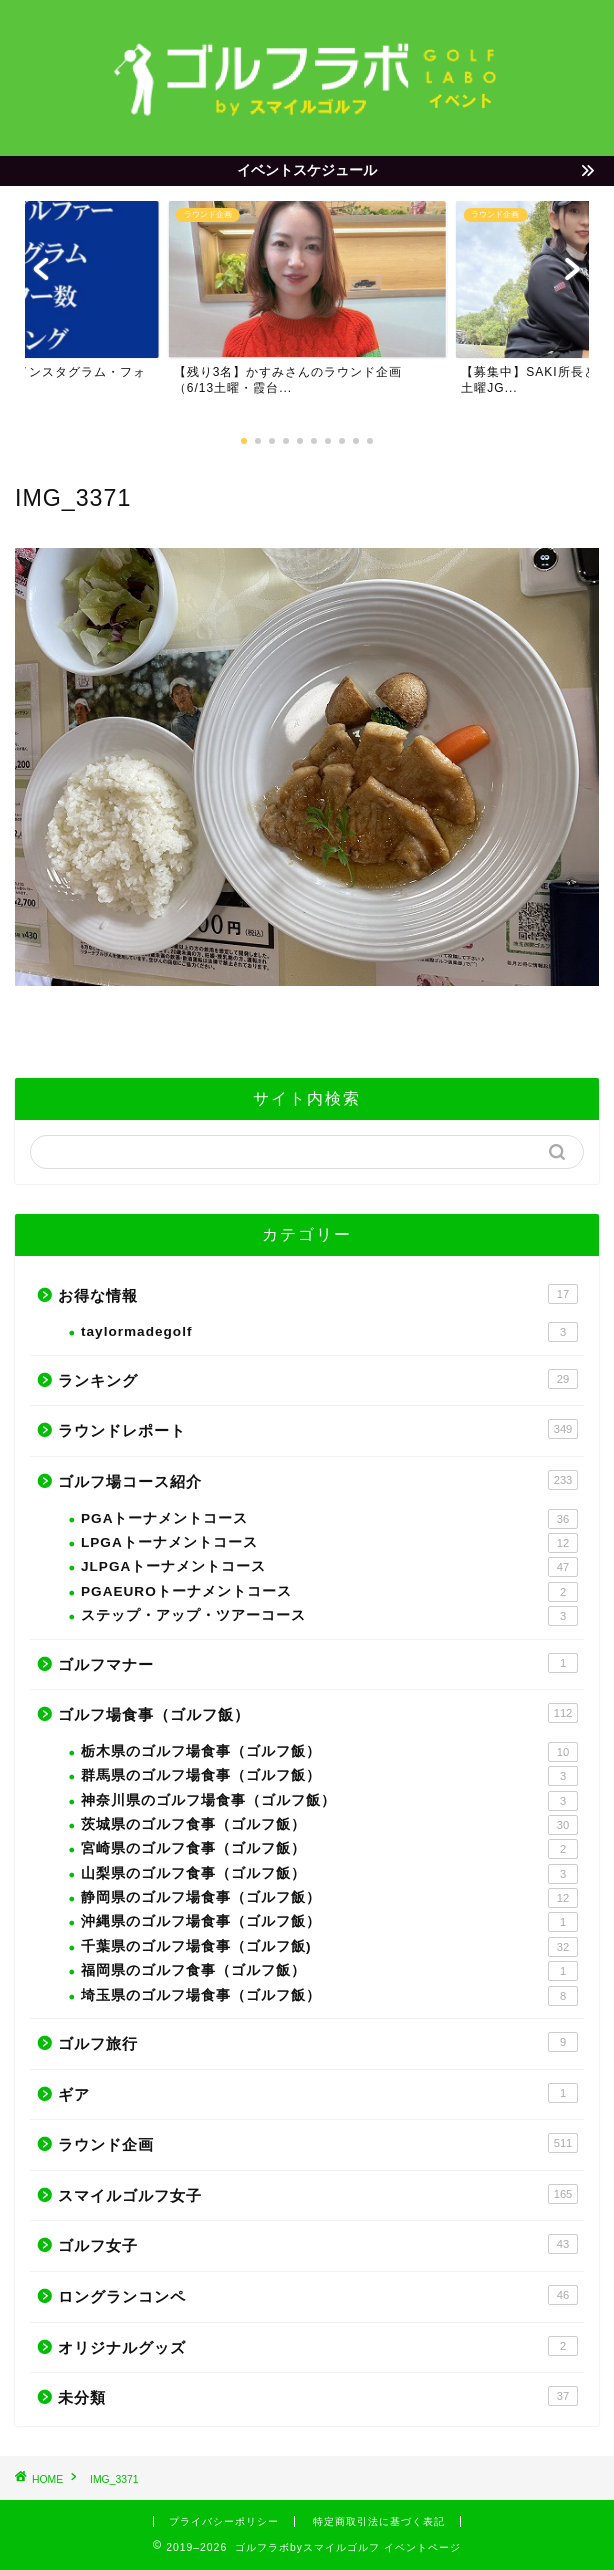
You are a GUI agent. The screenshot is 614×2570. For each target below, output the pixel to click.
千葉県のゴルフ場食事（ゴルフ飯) (329, 1947)
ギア (318, 2093)
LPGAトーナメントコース (329, 1543)
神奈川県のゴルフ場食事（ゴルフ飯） (329, 1801)
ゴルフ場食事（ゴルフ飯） (318, 1713)
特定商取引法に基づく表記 (379, 2521)
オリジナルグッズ (318, 2346)
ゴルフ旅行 (318, 2042)
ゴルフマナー (318, 1663)
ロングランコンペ (318, 2295)
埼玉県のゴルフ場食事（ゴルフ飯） (329, 1996)
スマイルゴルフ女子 (318, 2194)
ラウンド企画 (318, 2143)
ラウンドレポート (318, 1429)
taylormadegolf (329, 1332)
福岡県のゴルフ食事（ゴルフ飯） (329, 1971)
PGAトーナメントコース (329, 1519)
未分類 (318, 2396)
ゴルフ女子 (318, 2244)
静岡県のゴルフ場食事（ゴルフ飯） (329, 1898)
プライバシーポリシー (224, 2521)
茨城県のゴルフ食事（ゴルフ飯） (329, 1825)
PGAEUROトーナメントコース (329, 1592)
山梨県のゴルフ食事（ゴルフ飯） (329, 1874)
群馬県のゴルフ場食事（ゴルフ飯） (329, 1776)
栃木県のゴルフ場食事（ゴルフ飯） (329, 1752)
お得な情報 (318, 1294)
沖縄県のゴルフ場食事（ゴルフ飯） (329, 1922)
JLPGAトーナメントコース (329, 1567)
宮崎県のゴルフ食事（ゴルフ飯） (329, 1849)
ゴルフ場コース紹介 (318, 1480)
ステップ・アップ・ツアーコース (329, 1616)
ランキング (318, 1379)
